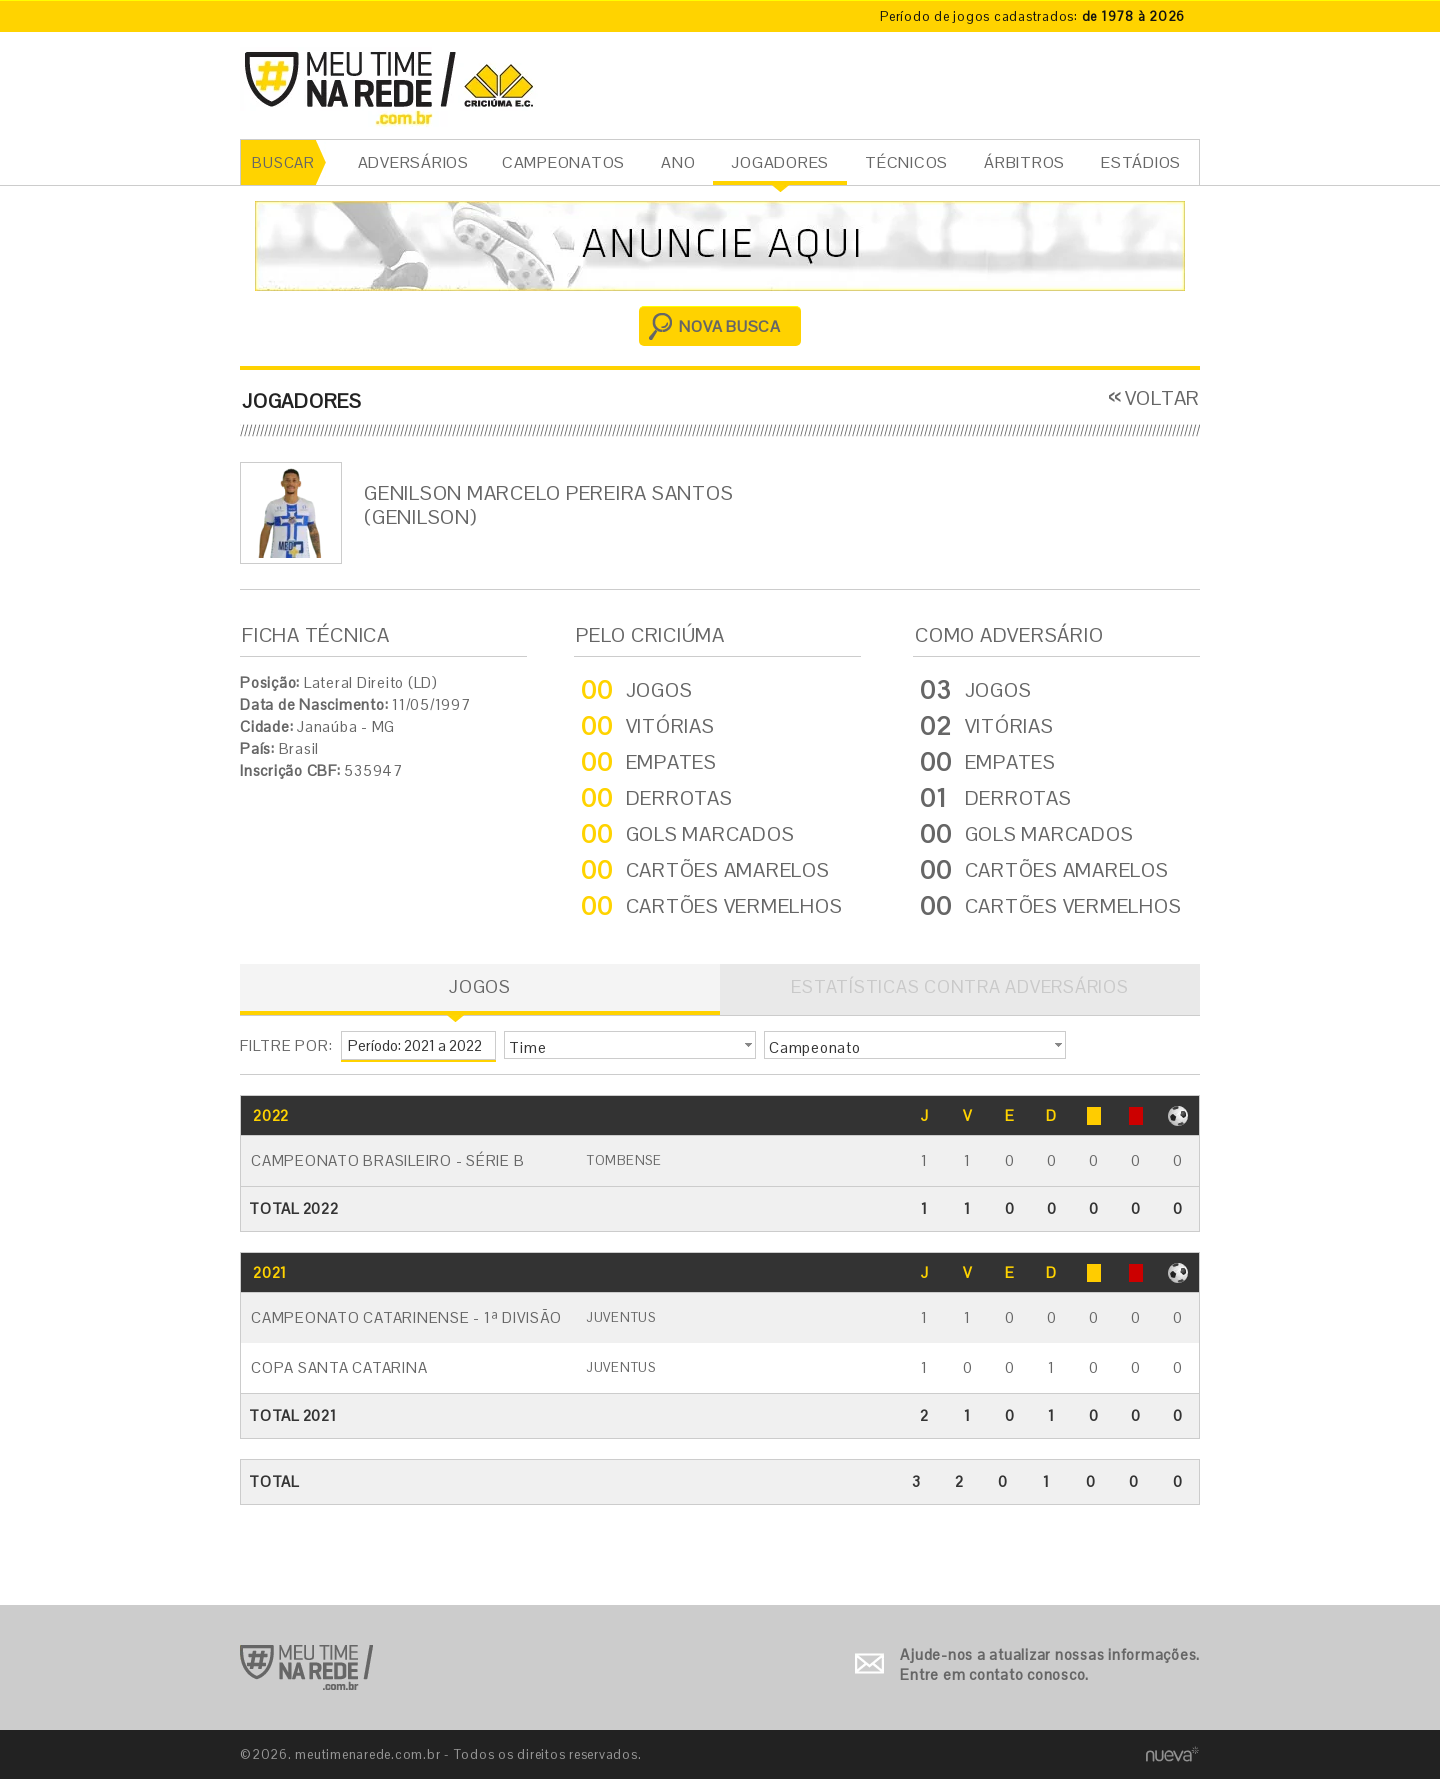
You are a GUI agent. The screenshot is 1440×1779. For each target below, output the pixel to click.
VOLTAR (1163, 398)
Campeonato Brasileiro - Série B (387, 1160)
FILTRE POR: (286, 1045)
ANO (678, 162)
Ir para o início (306, 1667)
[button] (630, 1045)
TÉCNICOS (906, 162)
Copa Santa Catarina (339, 1367)
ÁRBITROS (1024, 162)
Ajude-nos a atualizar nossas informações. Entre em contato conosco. (1050, 1664)
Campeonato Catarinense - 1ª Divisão (406, 1317)
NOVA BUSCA (730, 326)
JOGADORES (780, 162)
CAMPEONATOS (563, 162)
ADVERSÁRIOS (413, 162)
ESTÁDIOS (1141, 162)
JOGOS (480, 986)
